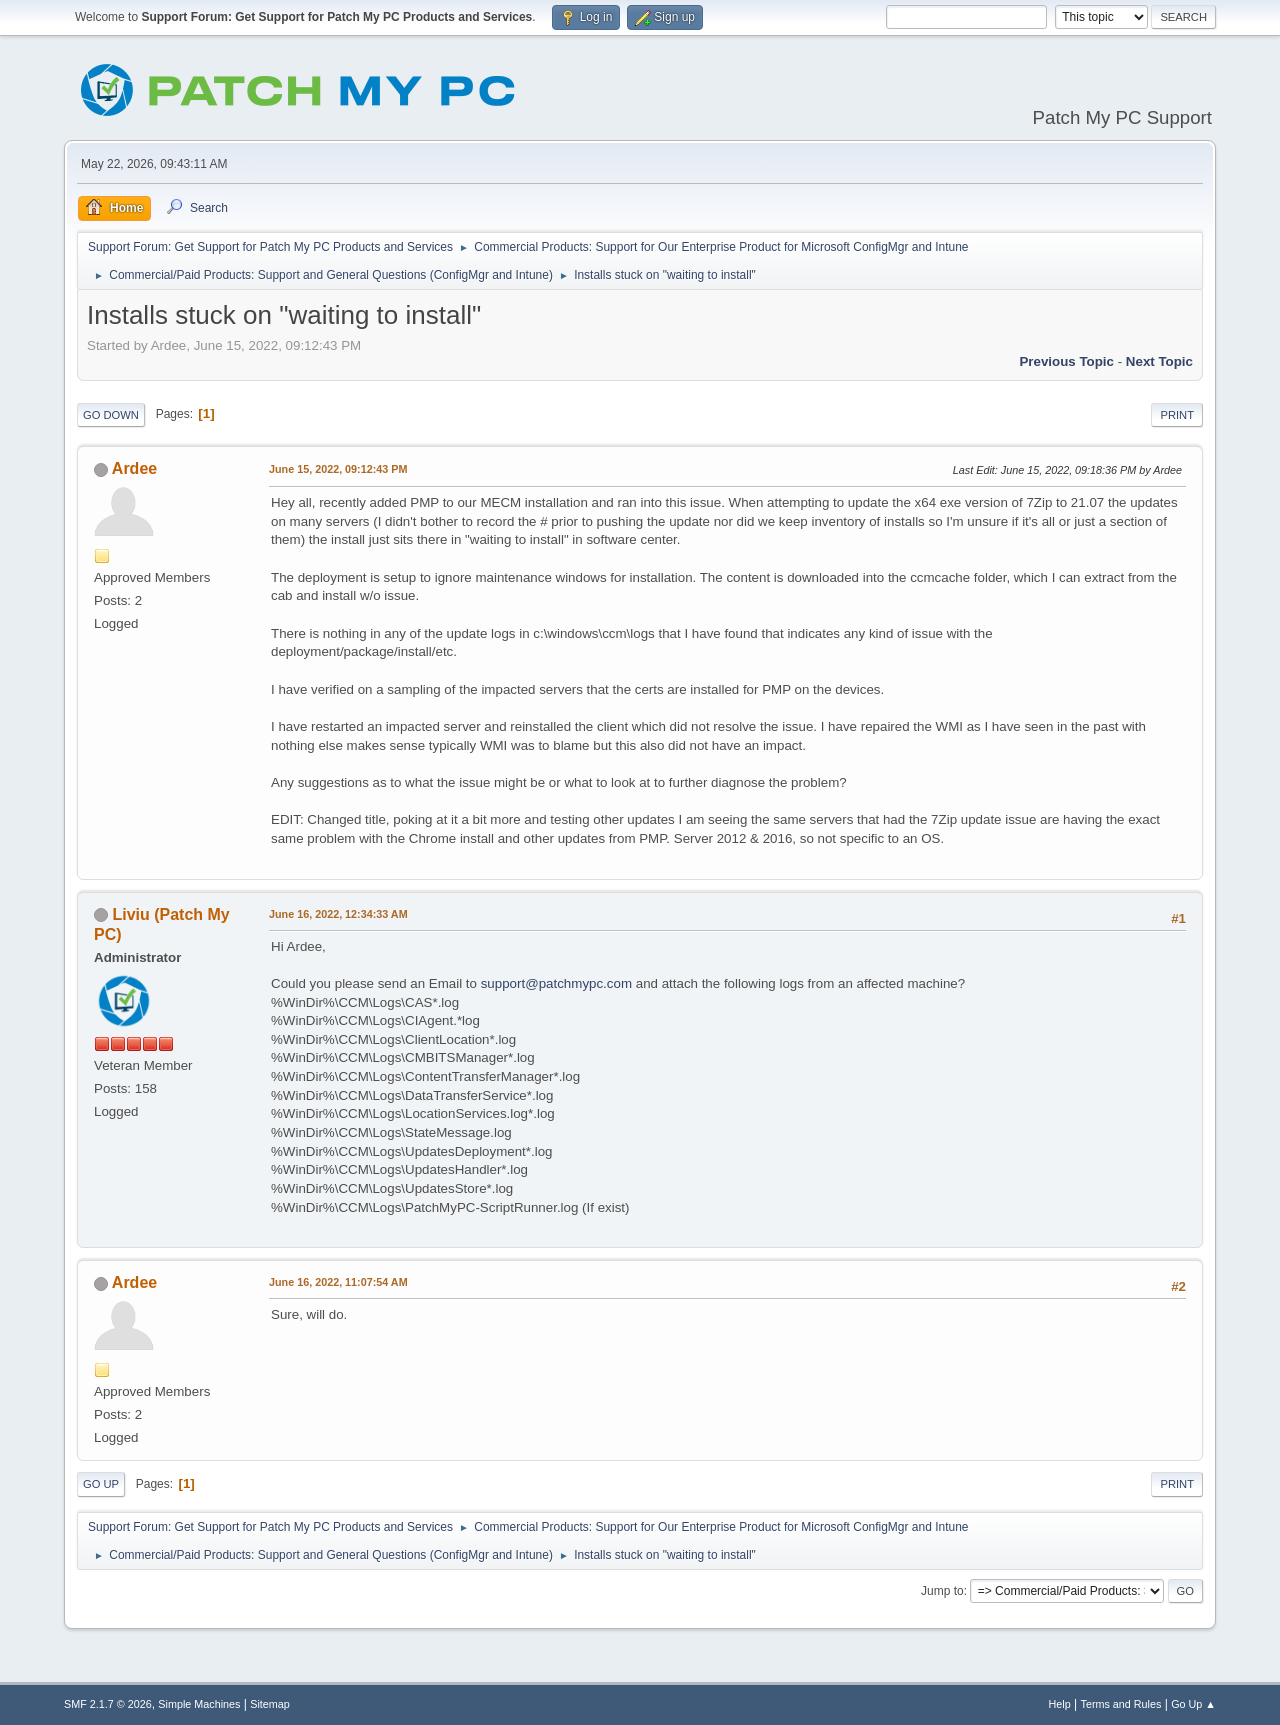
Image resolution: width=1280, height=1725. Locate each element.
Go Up (101, 1484)
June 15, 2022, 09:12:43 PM (338, 469)
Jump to (942, 1591)
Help (1060, 1704)
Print (1177, 415)
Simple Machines (199, 1704)
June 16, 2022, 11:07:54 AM (338, 1282)
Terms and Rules (1121, 1704)
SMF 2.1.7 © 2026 (108, 1704)
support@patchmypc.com (556, 983)
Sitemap (270, 1704)
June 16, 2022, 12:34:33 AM (338, 914)
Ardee (134, 468)
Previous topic (1066, 361)
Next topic (1159, 361)
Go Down (111, 415)
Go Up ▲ (1193, 1704)
